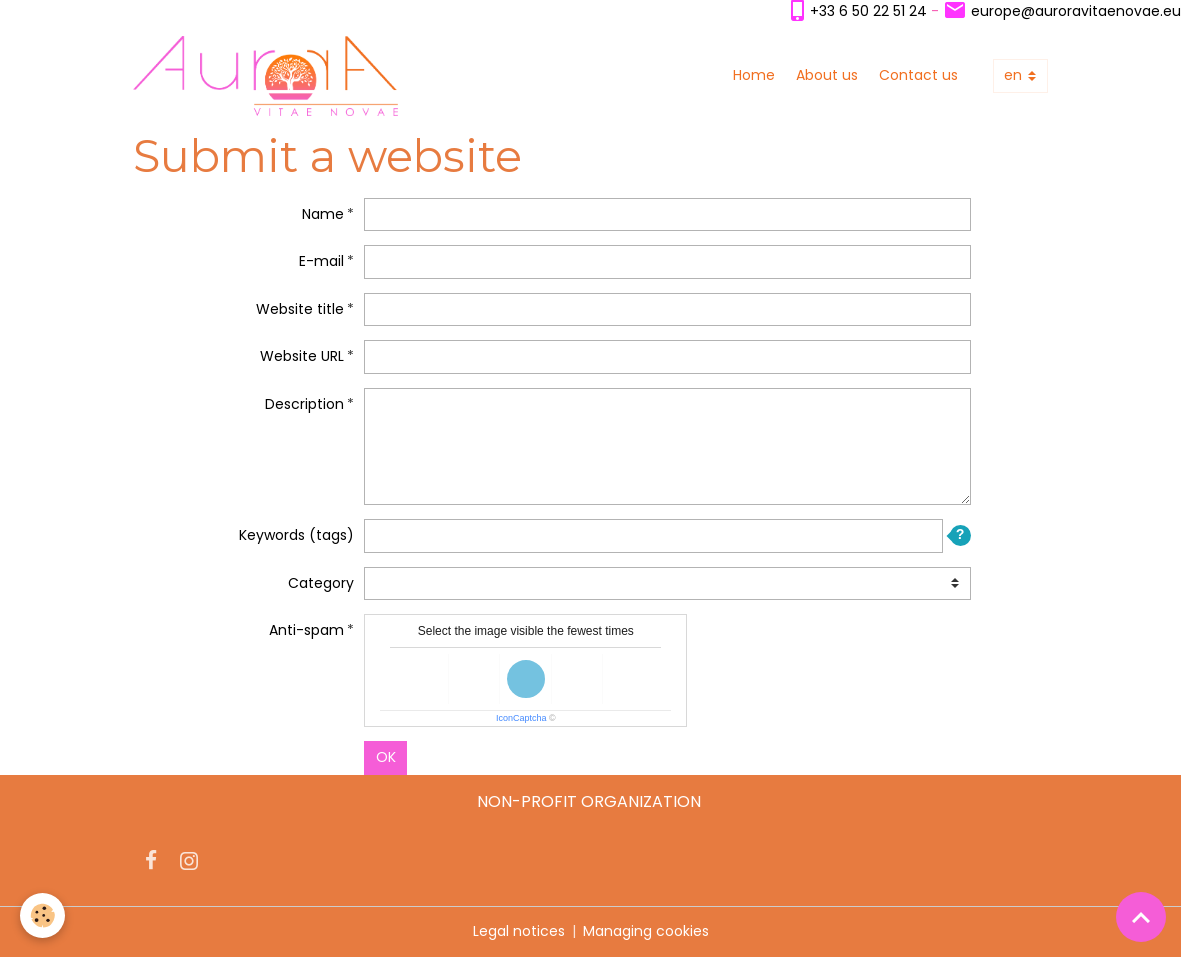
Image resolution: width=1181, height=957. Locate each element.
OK (386, 757)
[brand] (269, 76)
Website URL (302, 356)
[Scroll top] (1141, 917)
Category (321, 583)
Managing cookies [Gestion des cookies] (646, 931)
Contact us (918, 75)
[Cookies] (42, 915)
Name (323, 214)
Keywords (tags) (296, 535)
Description (304, 404)
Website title (300, 309)
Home (754, 75)
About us (827, 75)
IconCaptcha (521, 718)
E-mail (321, 261)
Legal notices (519, 931)
